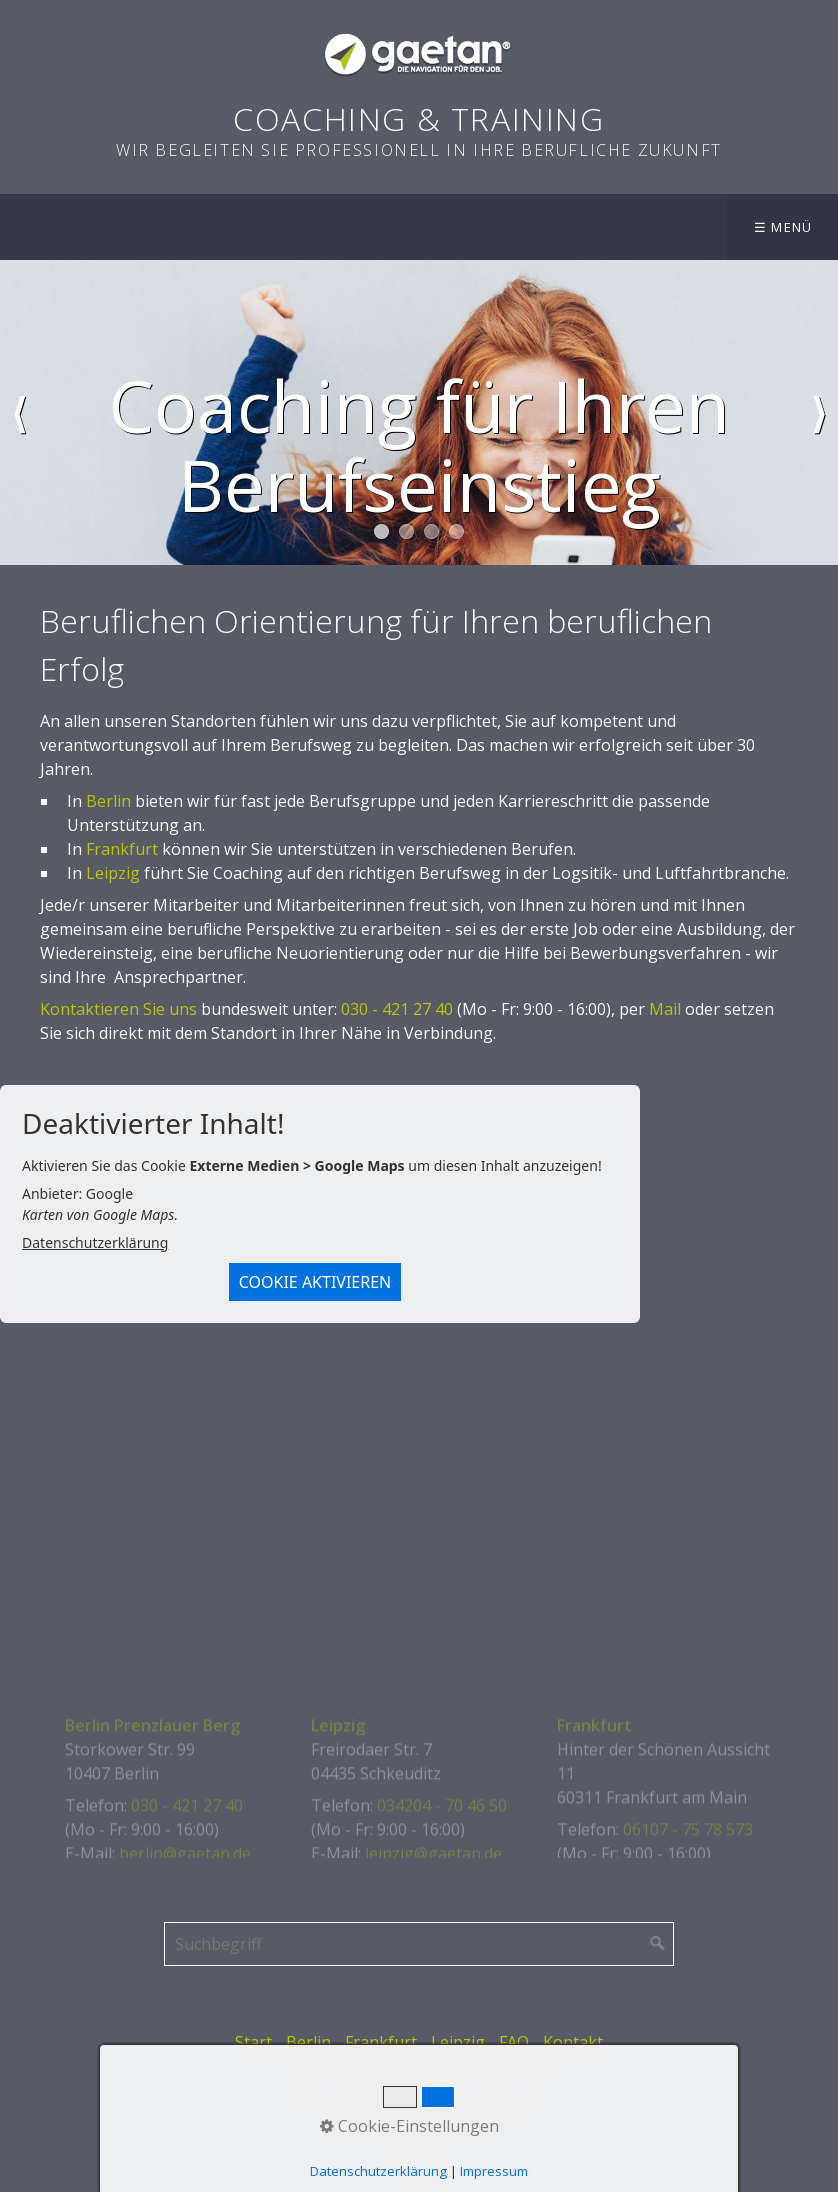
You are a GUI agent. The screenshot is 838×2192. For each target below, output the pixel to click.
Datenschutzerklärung (95, 1242)
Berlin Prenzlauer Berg (152, 1836)
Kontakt (573, 2042)
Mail (665, 1009)
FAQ (514, 2042)
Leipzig (113, 873)
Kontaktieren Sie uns (118, 1009)
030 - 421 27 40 (397, 1009)
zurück (19, 413)
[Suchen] (658, 1944)
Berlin (108, 801)
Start (253, 2042)
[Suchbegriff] (419, 1944)
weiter (819, 413)
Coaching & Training (418, 118)
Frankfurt (122, 849)
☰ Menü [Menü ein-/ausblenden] (783, 227)
